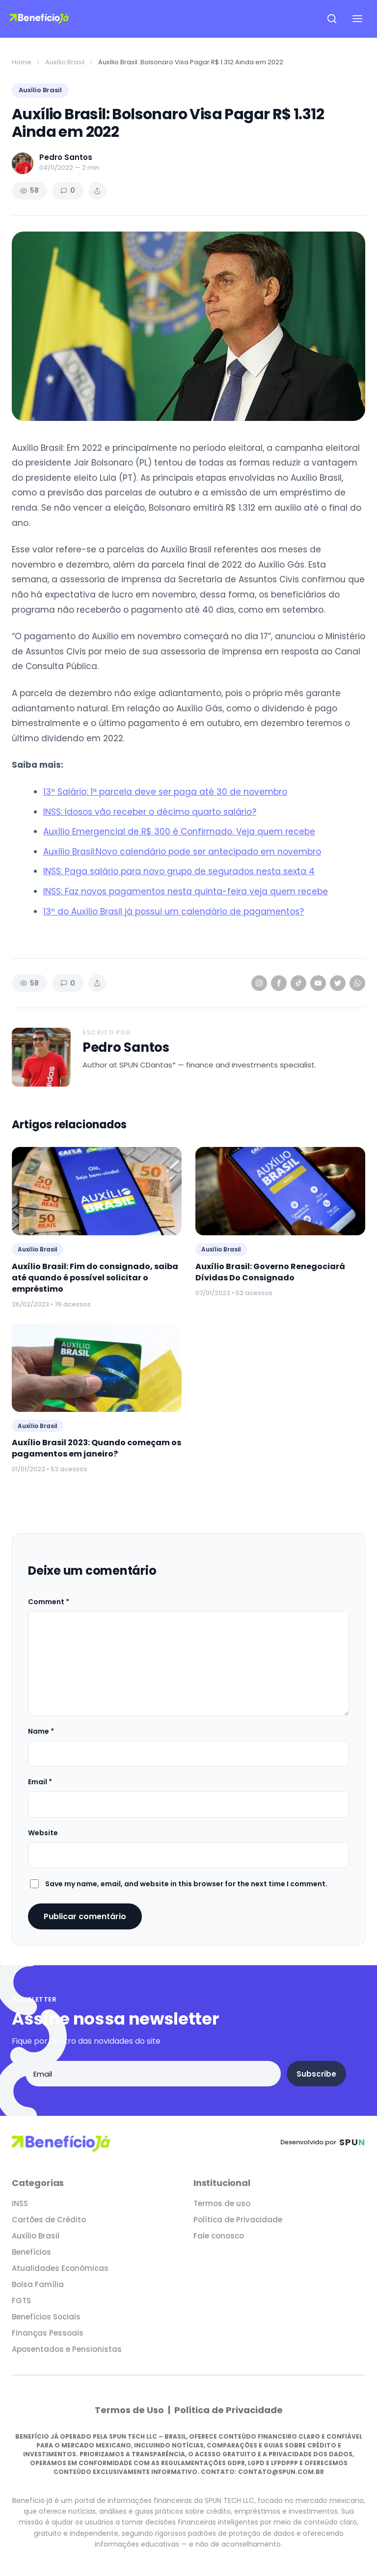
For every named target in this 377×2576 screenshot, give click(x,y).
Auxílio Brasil (64, 62)
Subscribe (316, 2074)
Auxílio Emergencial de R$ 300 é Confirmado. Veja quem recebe (179, 831)
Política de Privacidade (237, 2219)
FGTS (21, 2300)
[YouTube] (318, 983)
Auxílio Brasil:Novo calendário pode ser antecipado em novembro (182, 852)
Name (41, 1731)
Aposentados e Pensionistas (67, 2349)
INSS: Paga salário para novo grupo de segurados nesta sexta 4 (179, 871)
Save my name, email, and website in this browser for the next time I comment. (186, 1884)
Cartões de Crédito (49, 2219)
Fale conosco (218, 2236)
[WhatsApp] (357, 983)
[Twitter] (338, 983)
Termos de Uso (130, 2410)
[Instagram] (259, 983)
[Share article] (97, 191)
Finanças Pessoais (47, 2333)
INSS (20, 2203)
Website (43, 1833)
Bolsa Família (38, 2284)
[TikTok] (298, 983)
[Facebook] (279, 983)
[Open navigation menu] (357, 18)
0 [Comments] (67, 190)
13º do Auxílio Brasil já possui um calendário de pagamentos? (173, 911)
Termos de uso (221, 2203)
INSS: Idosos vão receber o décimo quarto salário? (149, 812)
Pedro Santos (125, 1047)
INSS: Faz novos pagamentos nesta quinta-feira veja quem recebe (185, 891)
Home (21, 62)
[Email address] (153, 2073)
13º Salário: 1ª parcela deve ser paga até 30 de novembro (165, 792)
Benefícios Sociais (46, 2317)
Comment (48, 1602)
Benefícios (31, 2252)
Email (40, 1782)
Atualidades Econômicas (60, 2268)
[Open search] (332, 18)
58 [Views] (29, 190)
